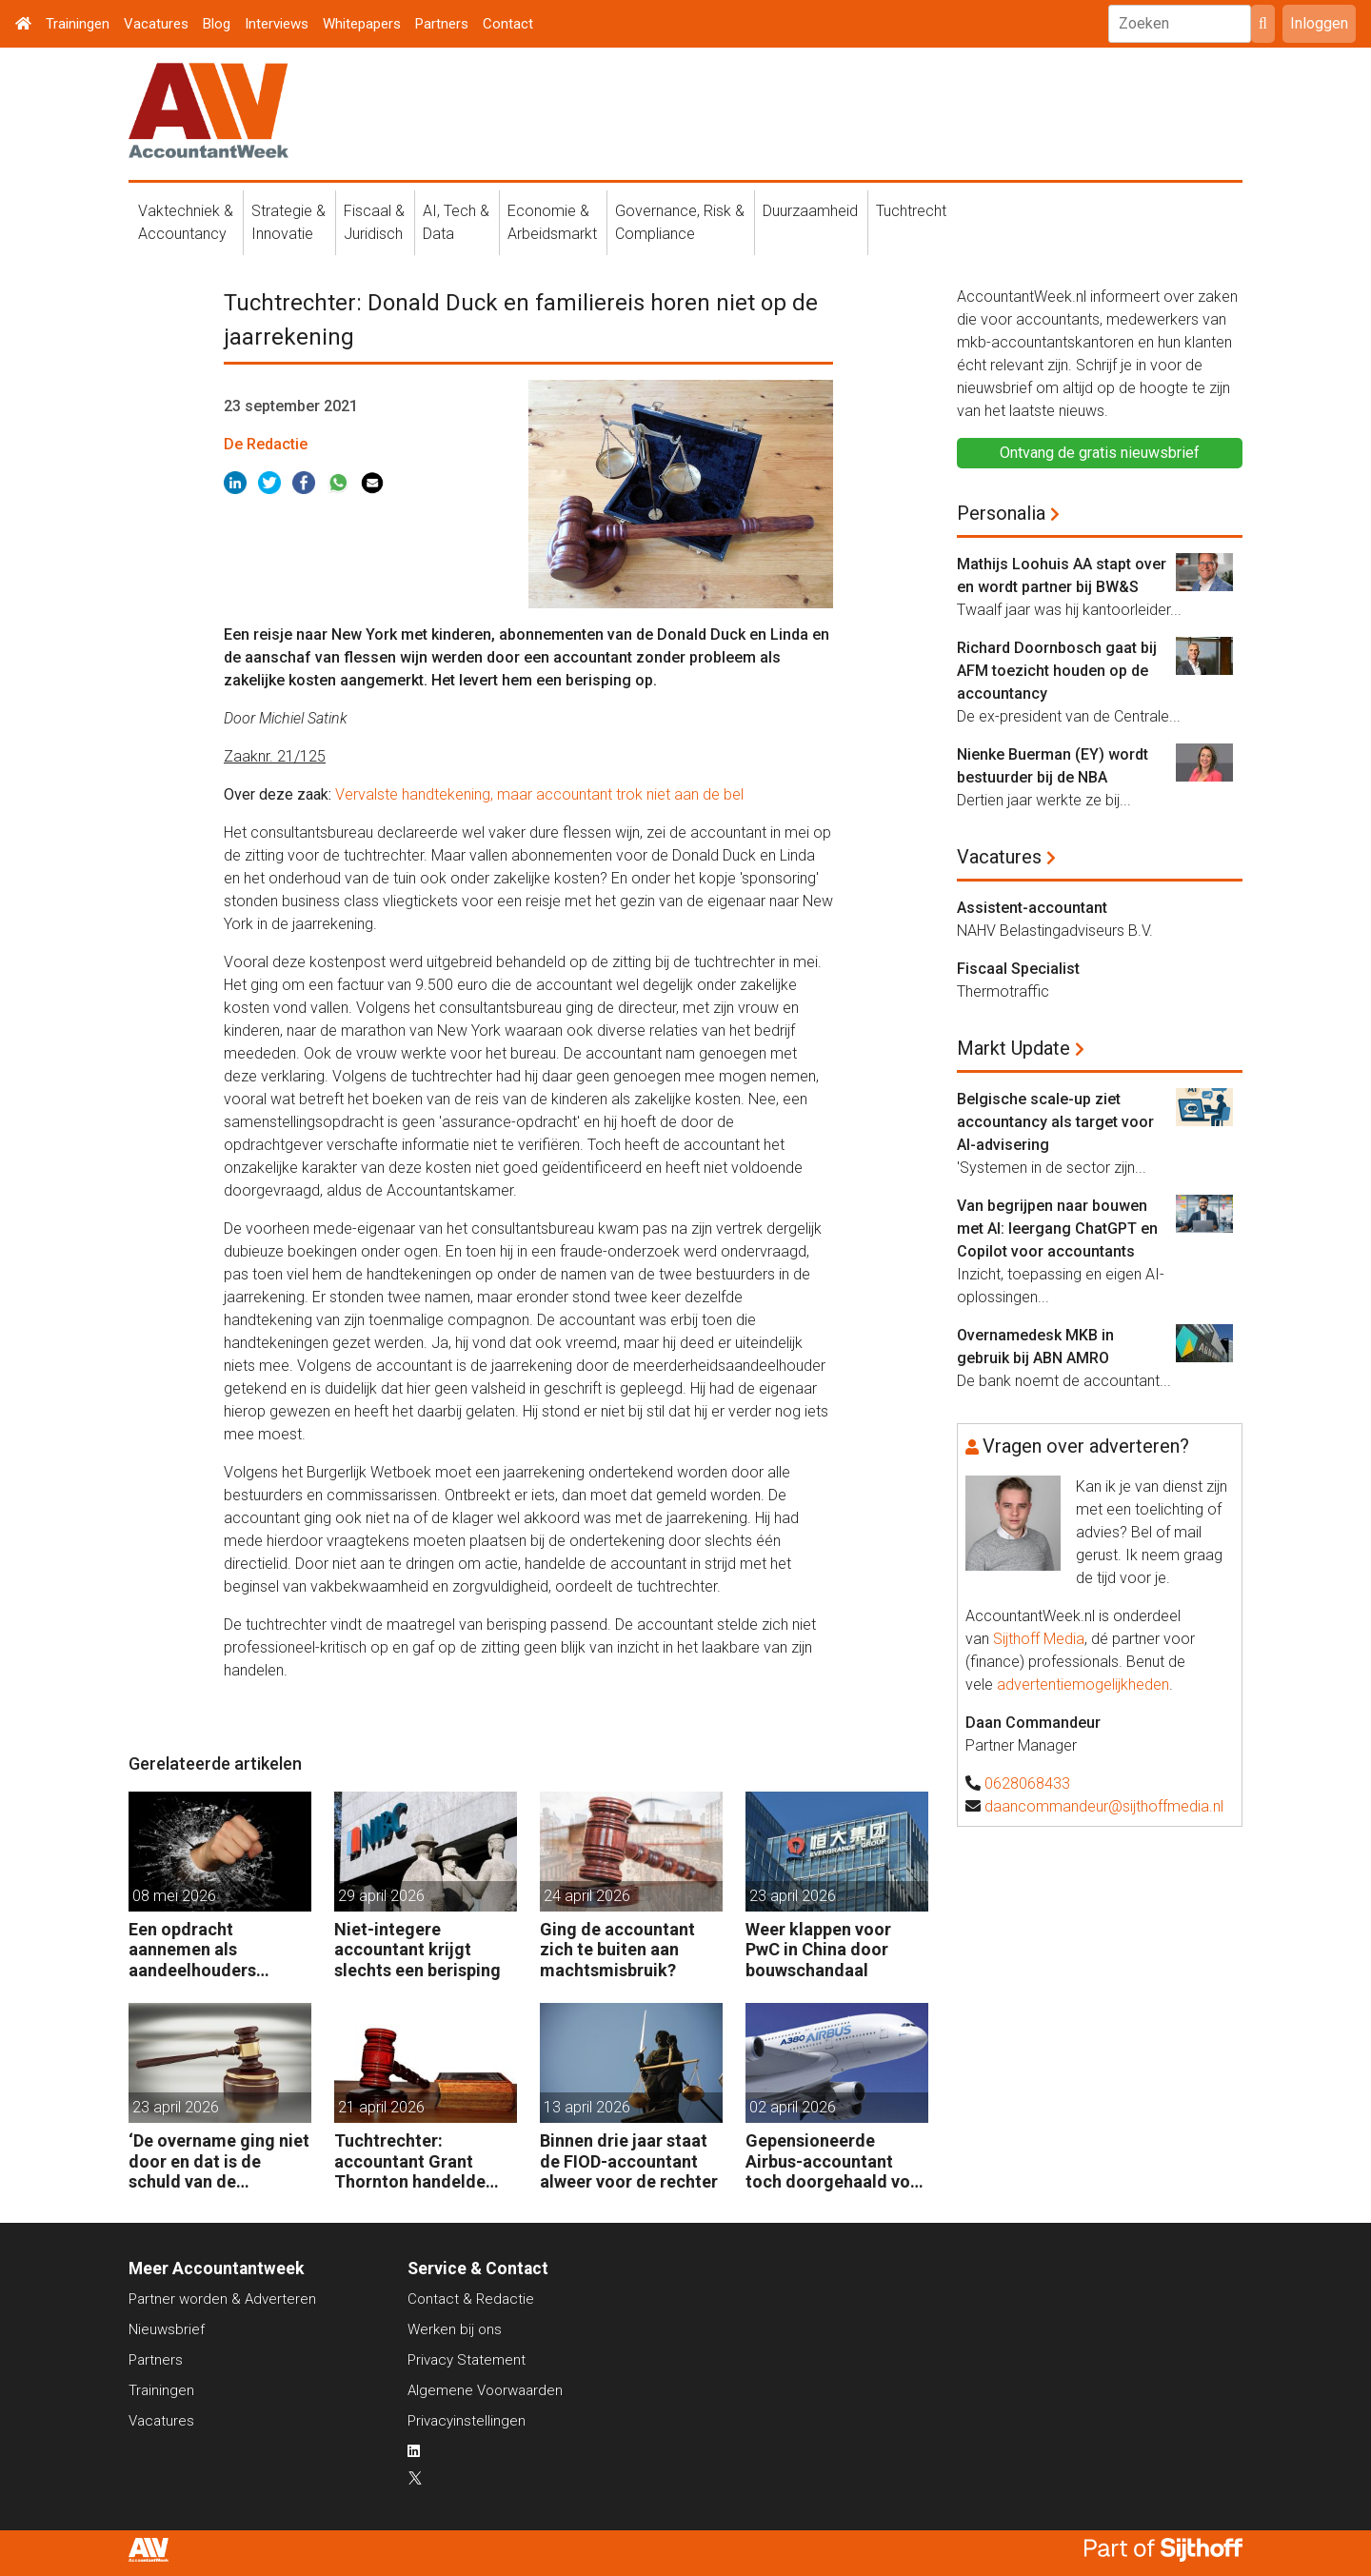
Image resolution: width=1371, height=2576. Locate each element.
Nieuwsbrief (167, 2329)
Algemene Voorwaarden (485, 2390)
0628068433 (1027, 1783)
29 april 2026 (381, 1896)
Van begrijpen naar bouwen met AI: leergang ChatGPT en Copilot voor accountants (1057, 1228)
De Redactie (266, 444)
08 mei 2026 (174, 1896)
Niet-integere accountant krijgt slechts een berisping (417, 1949)
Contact (508, 23)
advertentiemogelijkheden (1083, 1684)
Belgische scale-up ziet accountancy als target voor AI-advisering (1055, 1122)
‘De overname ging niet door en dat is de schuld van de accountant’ (219, 2161)
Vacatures (156, 23)
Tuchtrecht (911, 211)
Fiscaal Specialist (1018, 969)
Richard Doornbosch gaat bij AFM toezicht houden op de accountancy (1057, 671)
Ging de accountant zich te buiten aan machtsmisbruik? (617, 1949)
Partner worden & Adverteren (222, 2299)
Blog (216, 23)
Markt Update (1013, 1048)
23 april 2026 (792, 1896)
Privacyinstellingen (466, 2420)
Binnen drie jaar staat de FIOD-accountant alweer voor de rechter (629, 2160)
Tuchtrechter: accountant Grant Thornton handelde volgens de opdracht (415, 2161)
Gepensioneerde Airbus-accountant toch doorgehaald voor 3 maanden (836, 2161)
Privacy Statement (466, 2359)
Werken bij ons (454, 2329)
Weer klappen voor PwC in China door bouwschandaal (818, 1949)
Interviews (276, 23)
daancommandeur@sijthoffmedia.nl (1103, 1806)
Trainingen (77, 23)
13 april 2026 (587, 2107)
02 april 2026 (792, 2107)
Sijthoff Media (1038, 1639)
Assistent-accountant (1032, 908)
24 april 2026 (587, 1896)
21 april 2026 (381, 2107)
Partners (441, 23)
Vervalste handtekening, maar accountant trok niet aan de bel (539, 794)
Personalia (1001, 513)
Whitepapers (362, 23)
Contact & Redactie (470, 2299)
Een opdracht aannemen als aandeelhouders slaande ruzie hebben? (216, 1950)
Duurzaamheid (810, 211)
